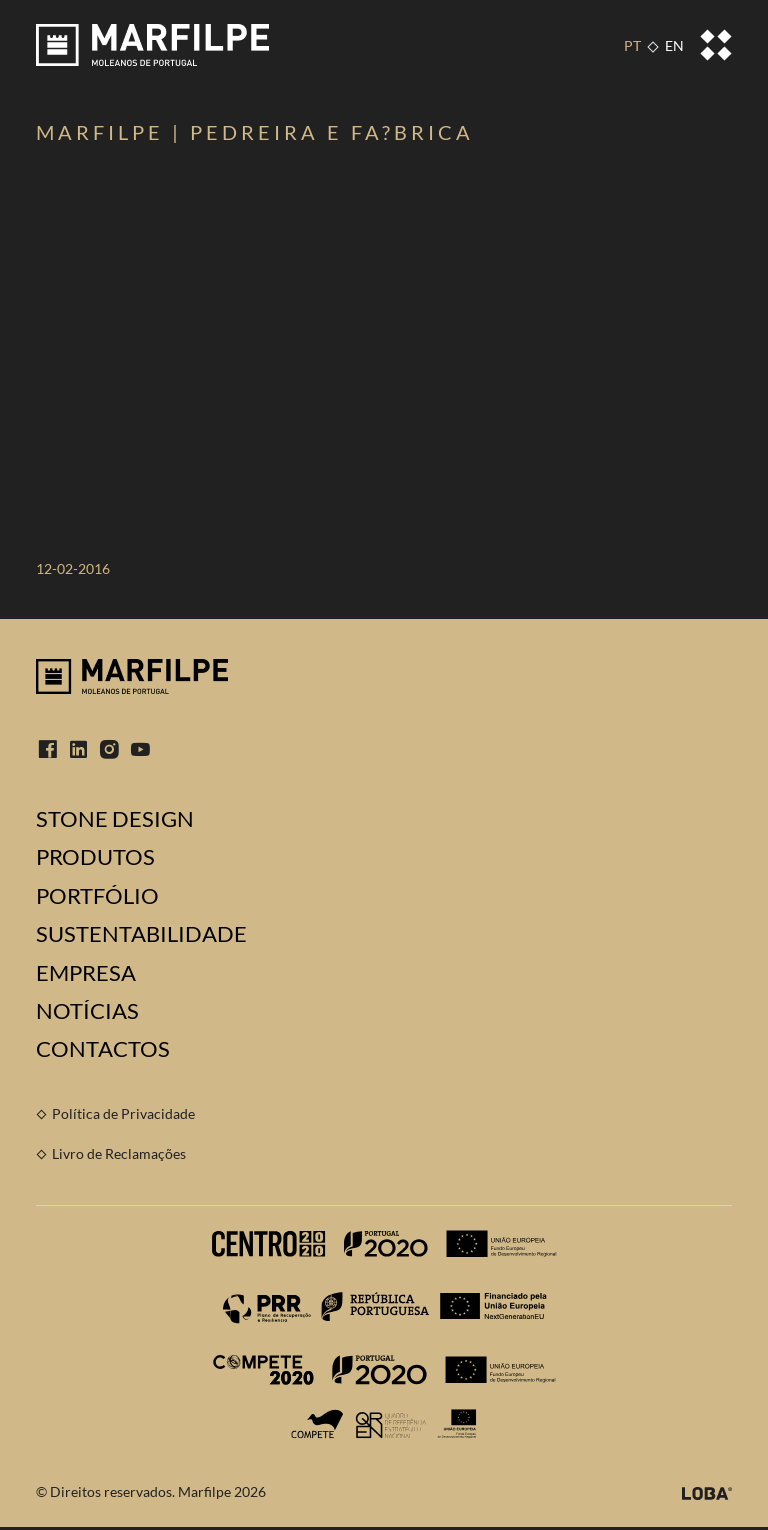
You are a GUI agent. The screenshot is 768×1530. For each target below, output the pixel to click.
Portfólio (97, 896)
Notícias (87, 1011)
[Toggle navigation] (716, 45)
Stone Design (115, 819)
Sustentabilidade (141, 934)
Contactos (103, 1049)
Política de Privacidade (123, 1113)
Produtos (95, 857)
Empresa (86, 973)
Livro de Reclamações (119, 1153)
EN (674, 45)
